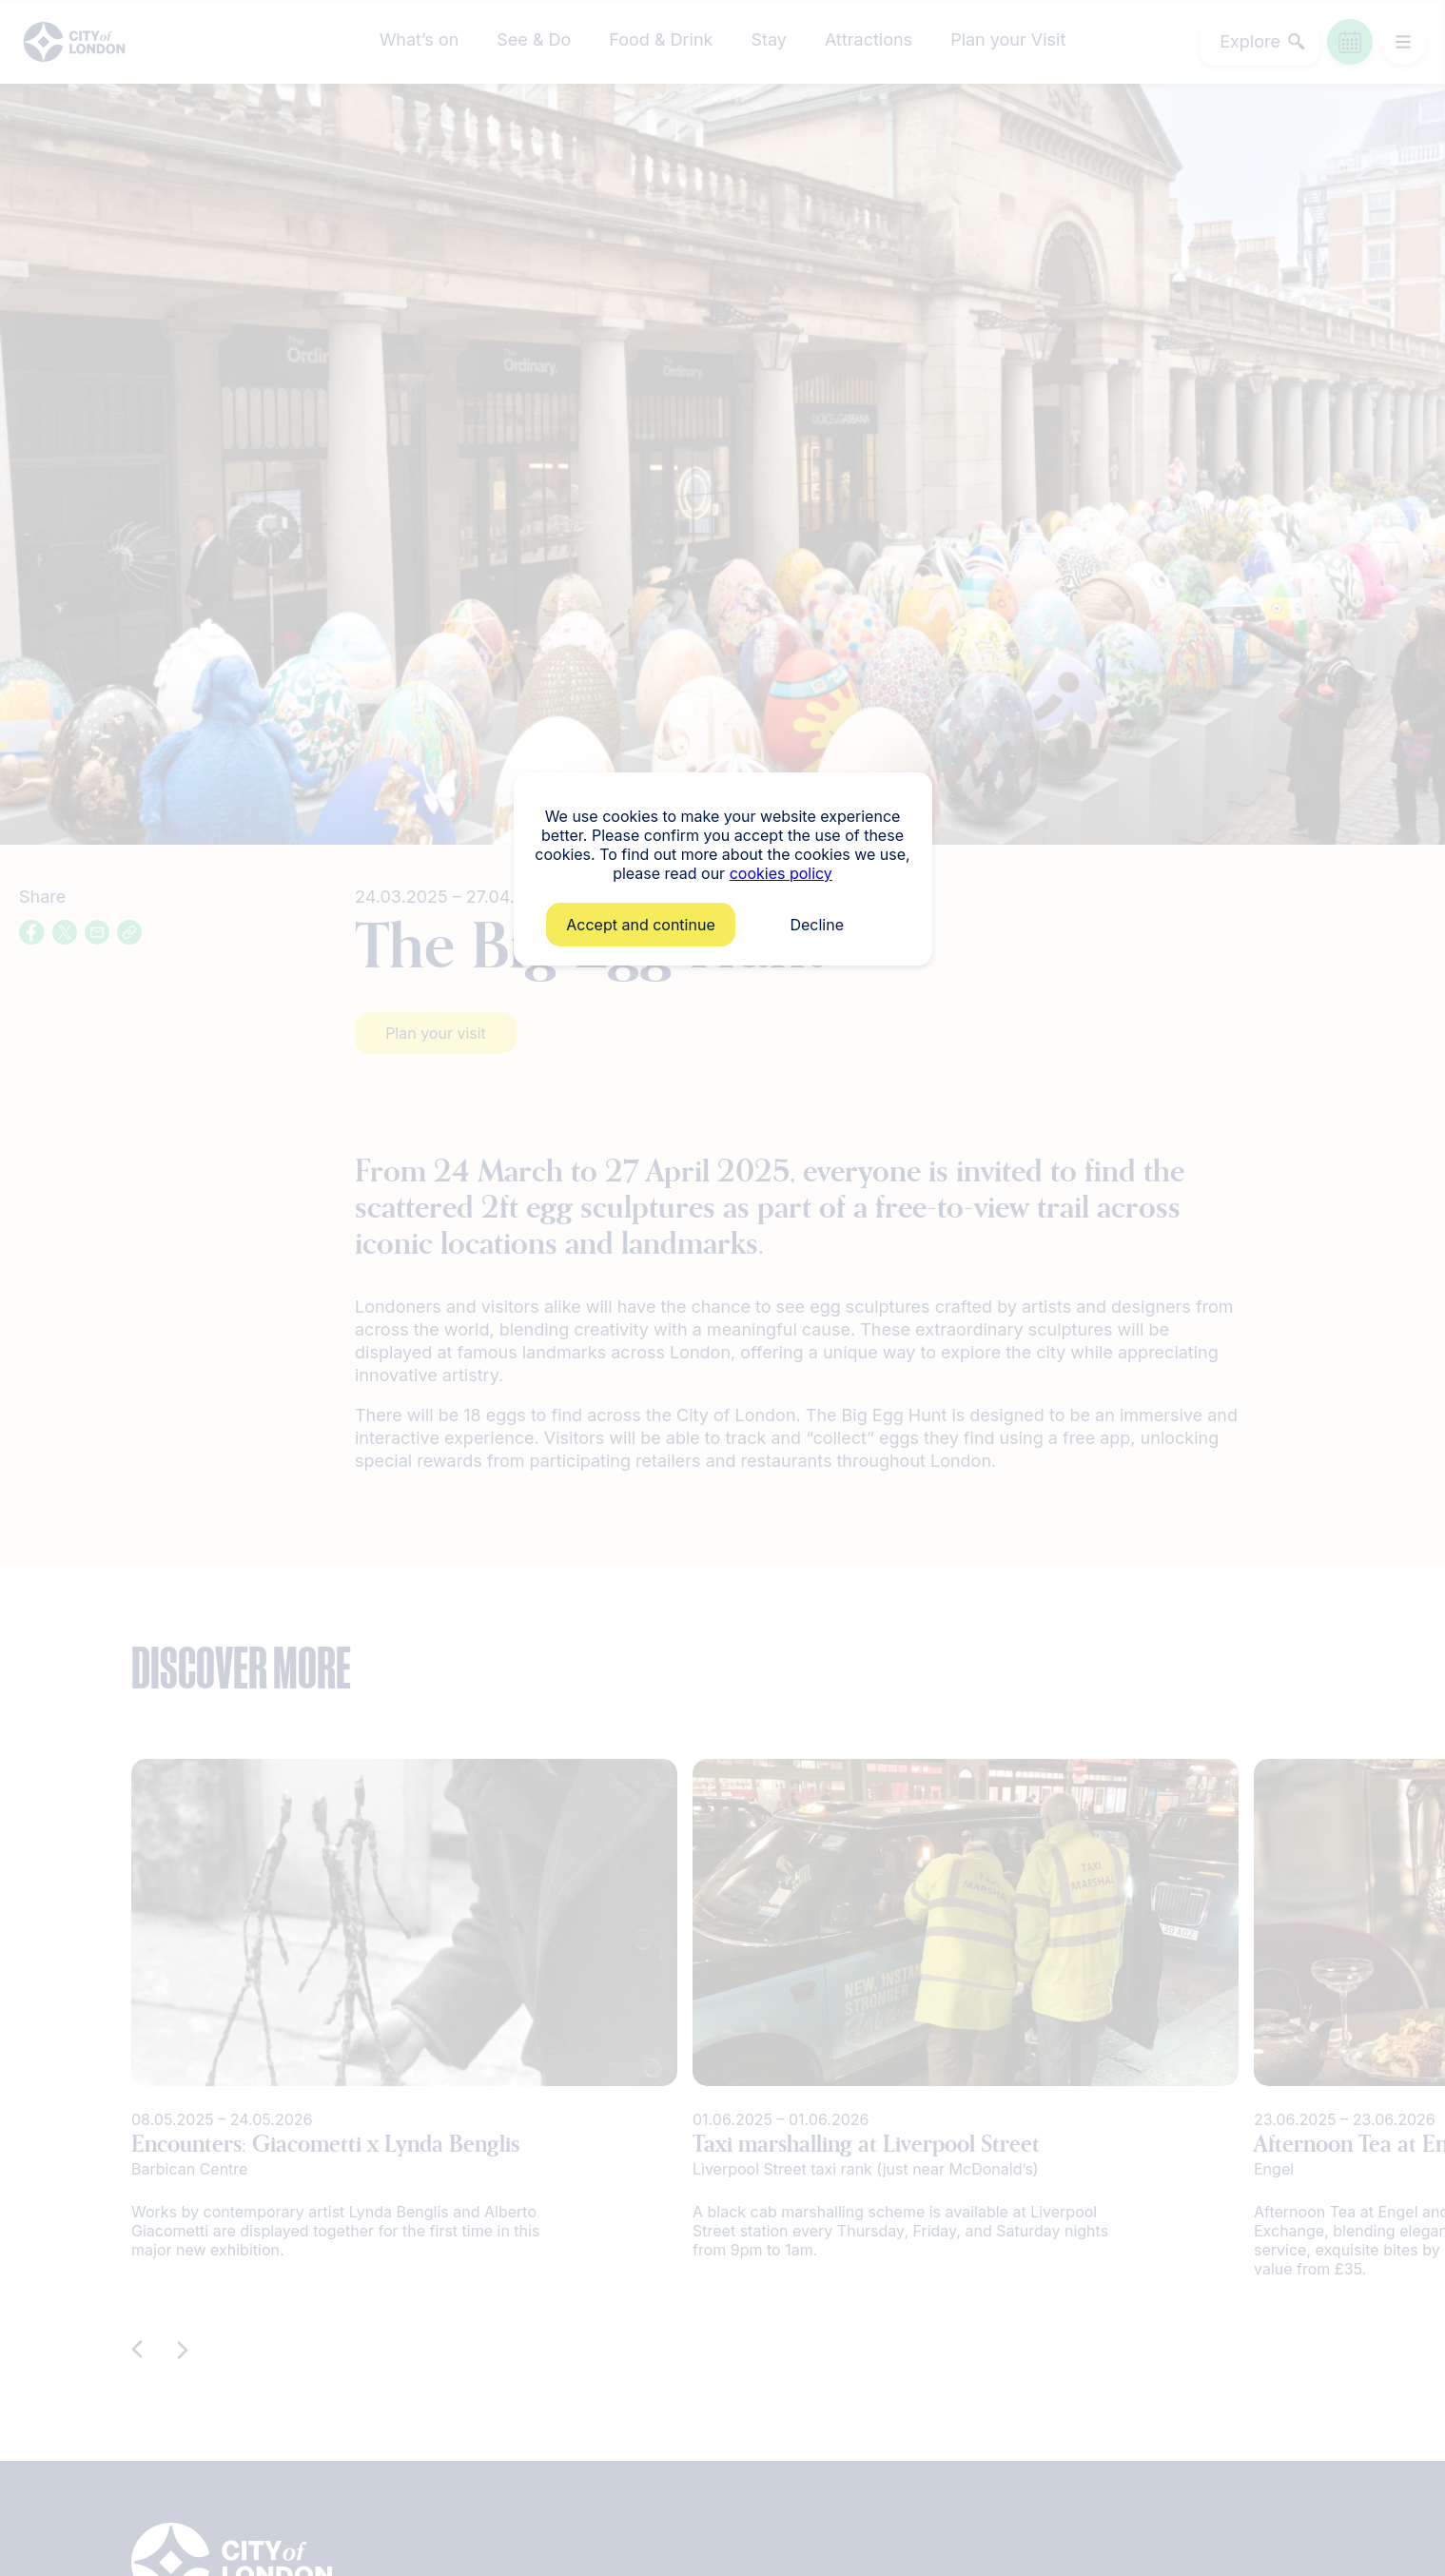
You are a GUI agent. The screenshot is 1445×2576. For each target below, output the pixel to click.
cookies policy (781, 873)
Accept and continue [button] (640, 924)
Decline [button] (817, 924)
